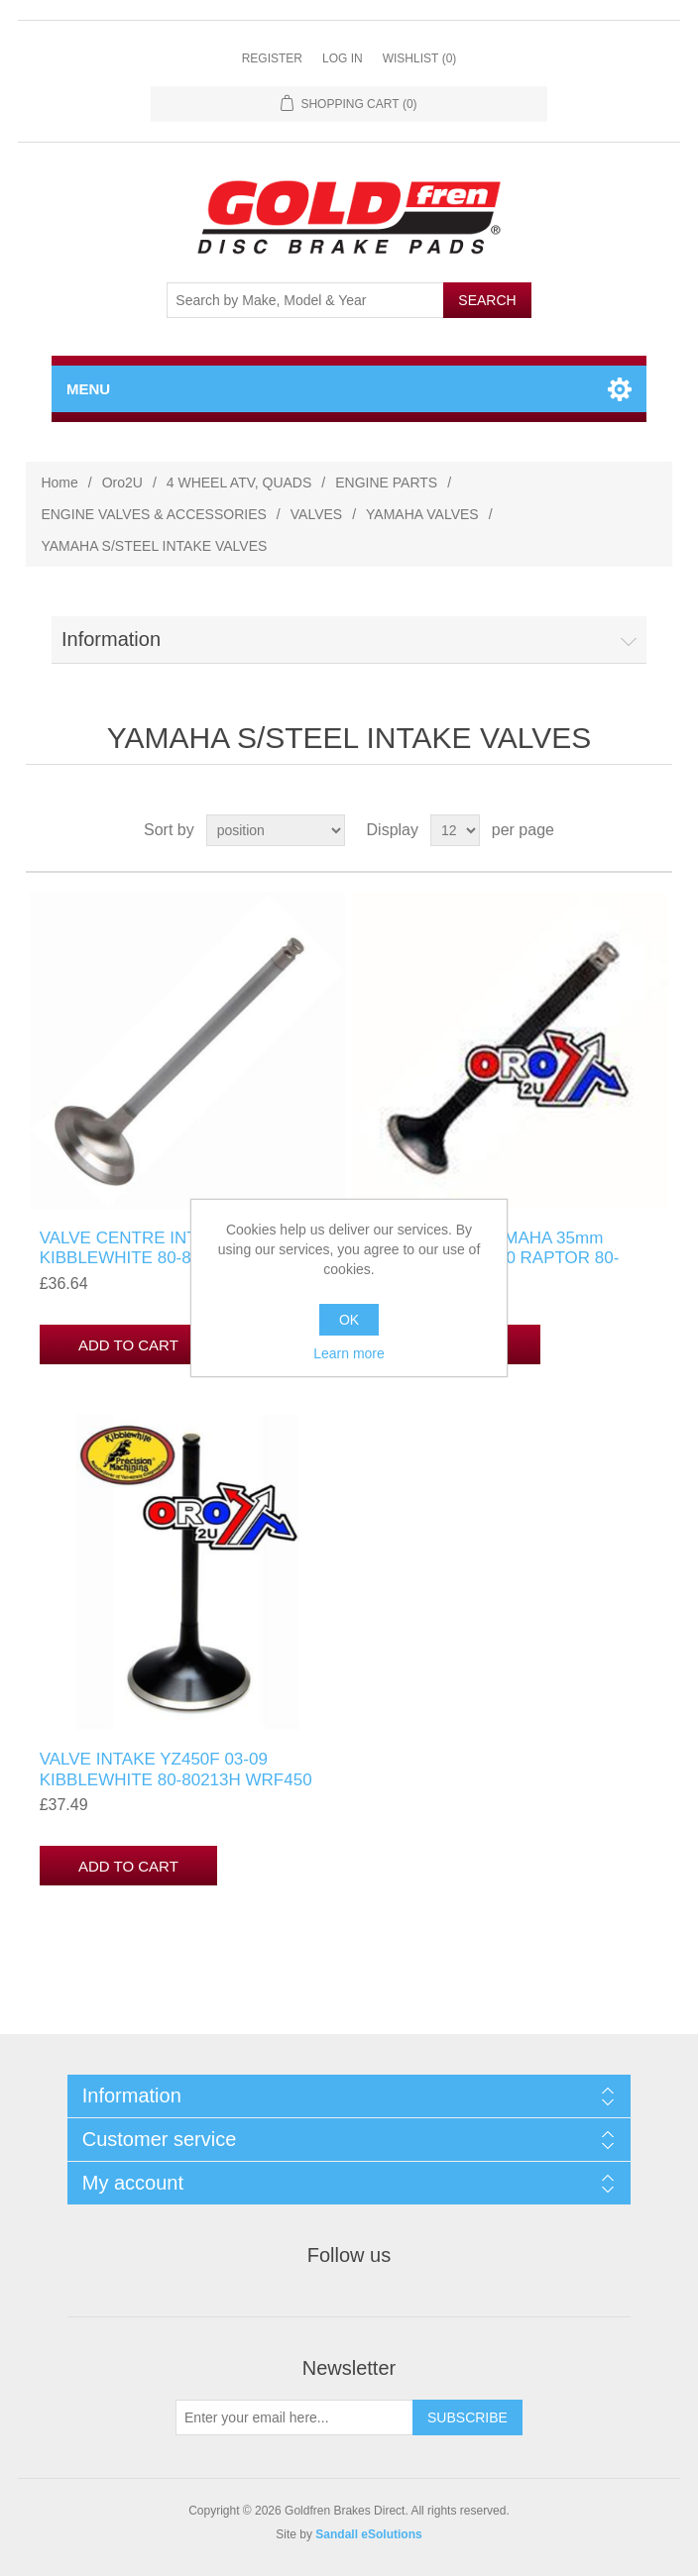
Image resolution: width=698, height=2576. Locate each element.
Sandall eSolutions (368, 2534)
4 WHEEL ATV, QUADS (239, 482)
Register (272, 58)
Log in (342, 58)
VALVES (316, 514)
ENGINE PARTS (386, 482)
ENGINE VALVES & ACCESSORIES (153, 514)
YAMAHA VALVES (422, 514)
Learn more (349, 1353)
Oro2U (122, 482)
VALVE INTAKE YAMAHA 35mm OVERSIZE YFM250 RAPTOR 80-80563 (490, 1258)
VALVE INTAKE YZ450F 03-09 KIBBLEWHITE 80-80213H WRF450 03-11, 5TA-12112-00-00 (176, 1779)
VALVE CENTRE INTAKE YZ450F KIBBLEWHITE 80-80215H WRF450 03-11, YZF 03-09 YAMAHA (176, 1258)
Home (59, 482)
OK (349, 1320)
